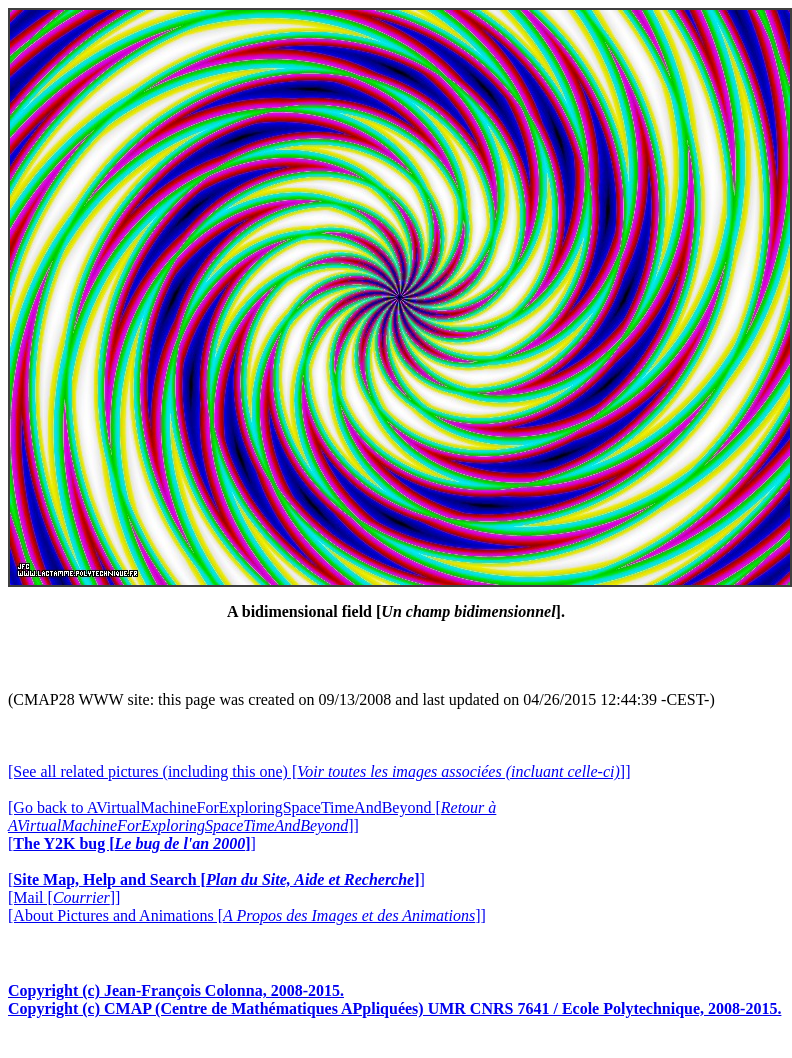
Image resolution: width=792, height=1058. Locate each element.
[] (132, 843)
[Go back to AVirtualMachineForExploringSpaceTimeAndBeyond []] (252, 816)
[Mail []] (64, 897)
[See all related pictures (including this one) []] (319, 771)
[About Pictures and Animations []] (247, 915)
